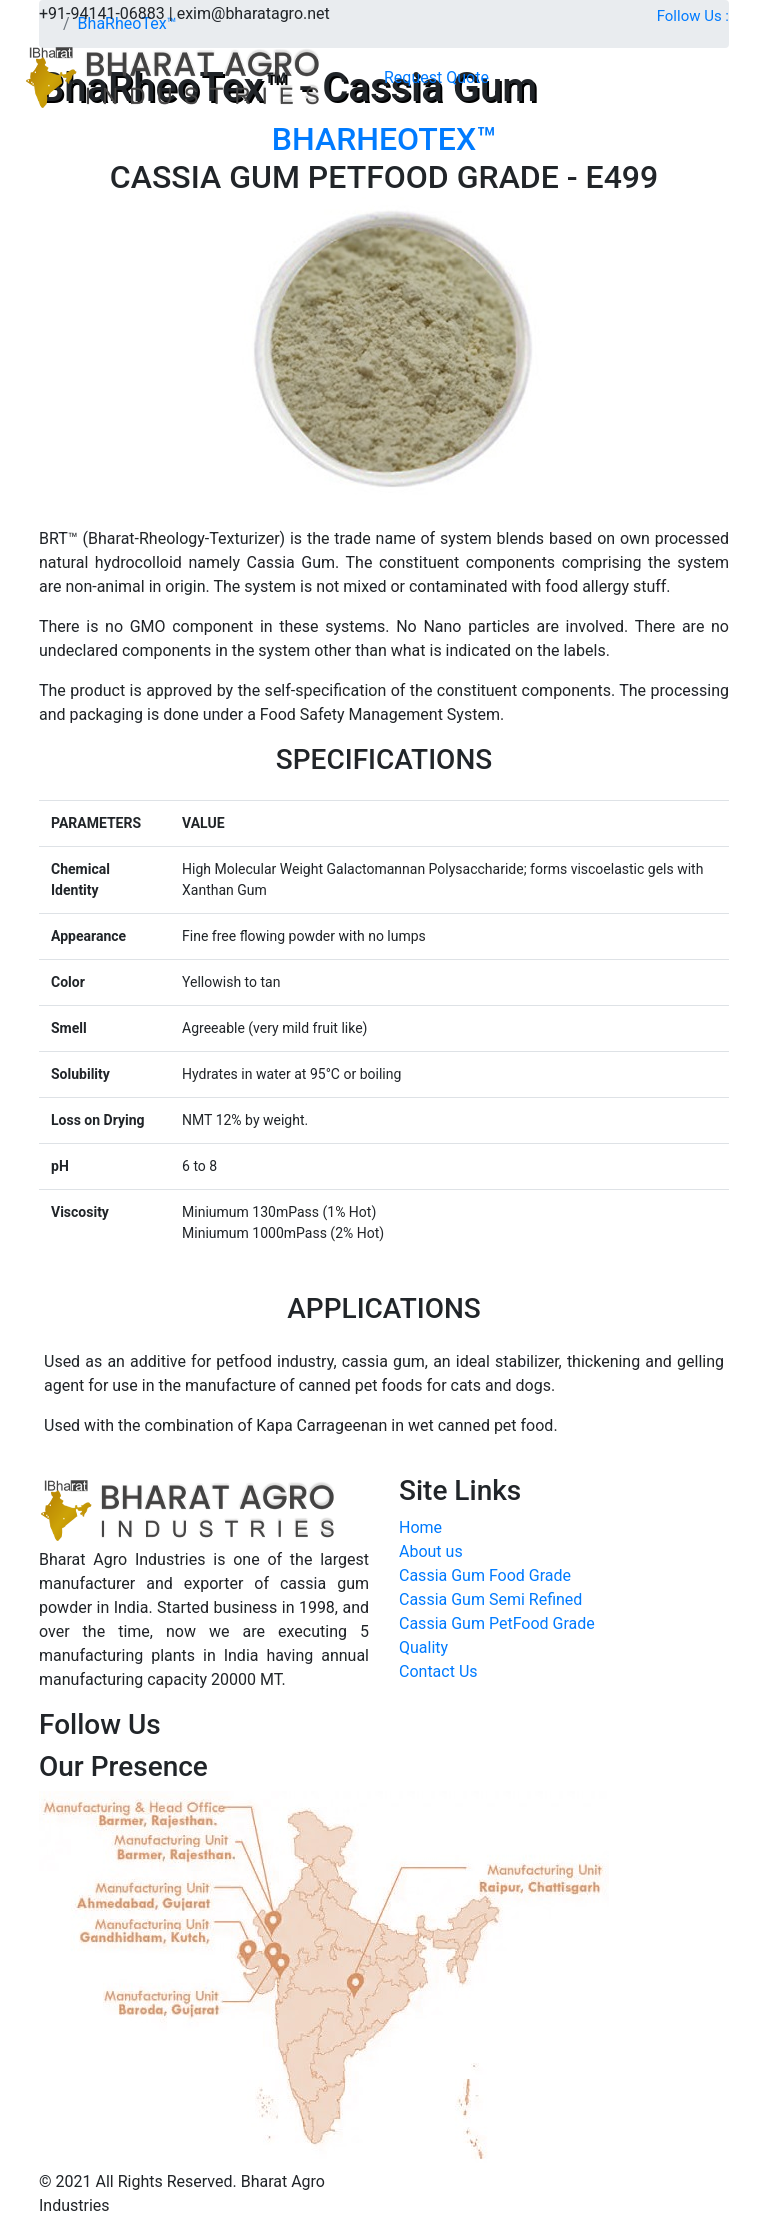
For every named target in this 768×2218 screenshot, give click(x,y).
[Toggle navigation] (502, 78)
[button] (436, 78)
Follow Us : (693, 16)
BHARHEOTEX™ (384, 139)
